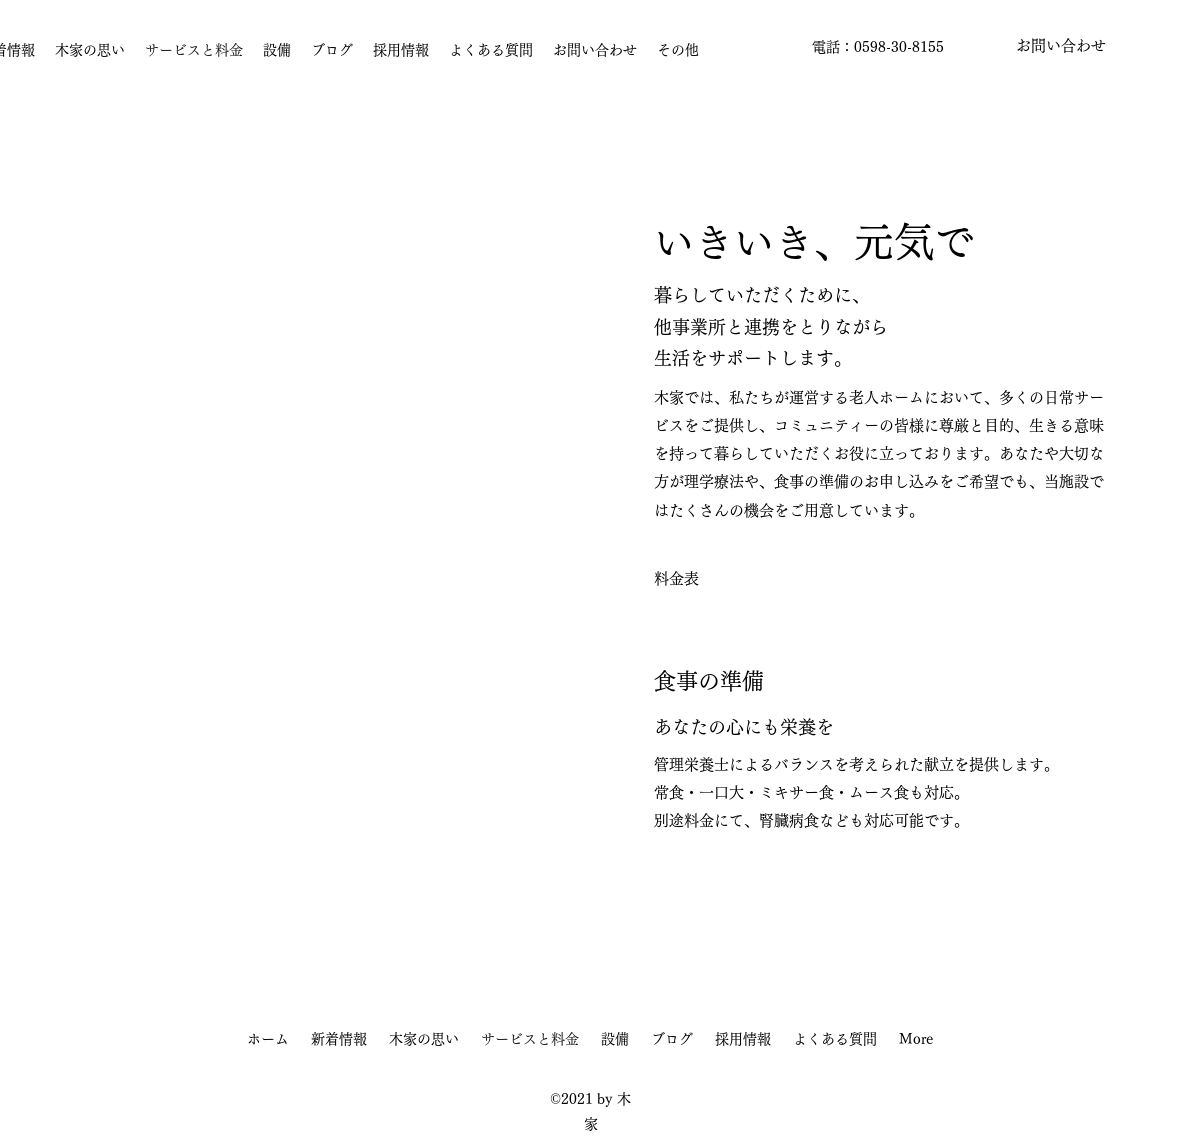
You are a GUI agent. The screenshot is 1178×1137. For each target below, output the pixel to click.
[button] (1061, 46)
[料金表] (676, 579)
